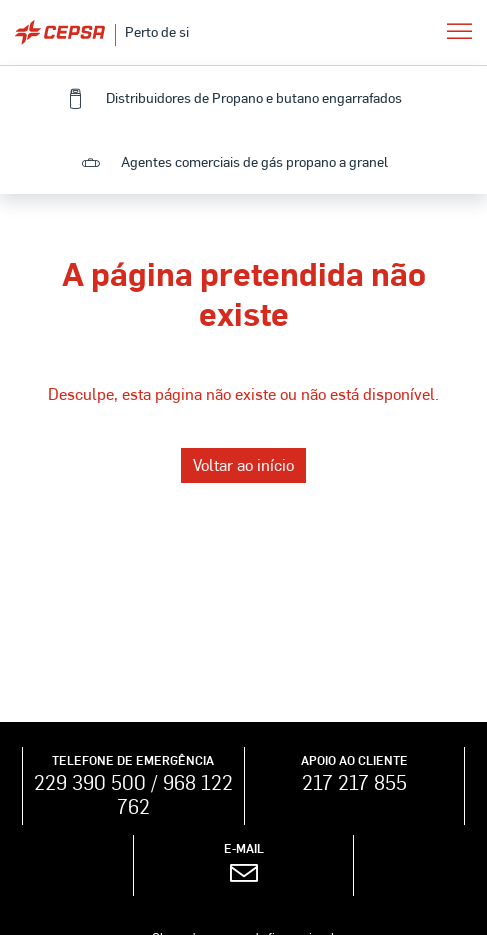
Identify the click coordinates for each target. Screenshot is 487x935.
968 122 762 (175, 794)
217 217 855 (354, 782)
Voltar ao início (243, 464)
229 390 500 (90, 782)
